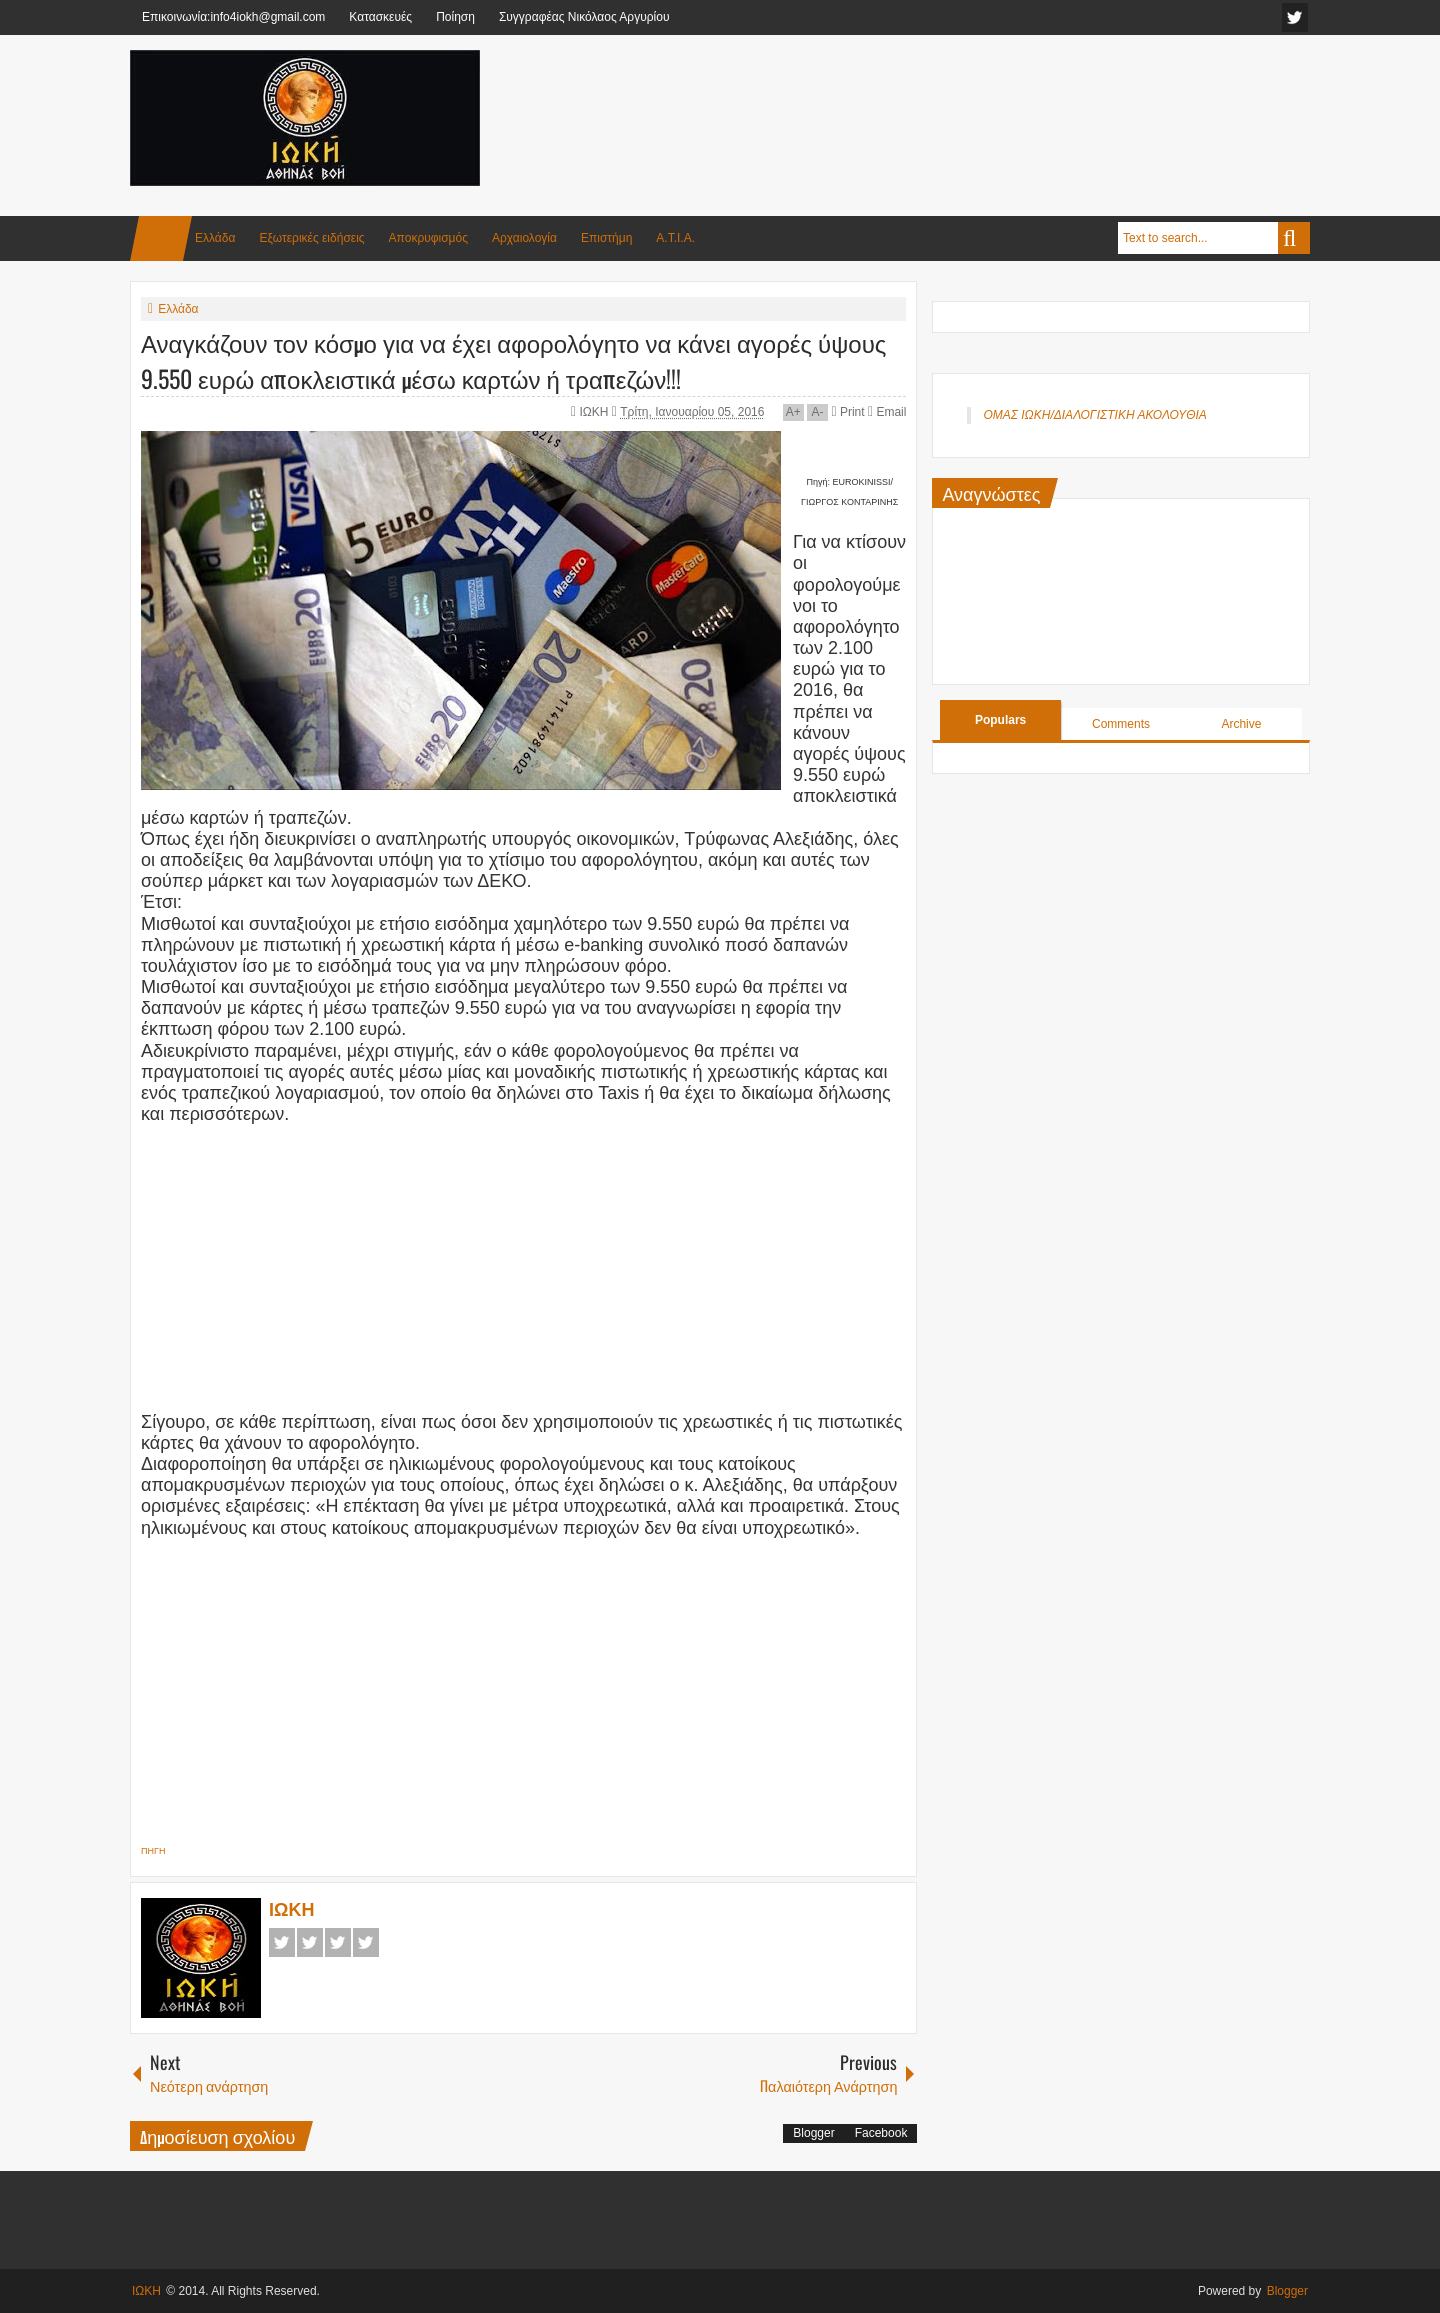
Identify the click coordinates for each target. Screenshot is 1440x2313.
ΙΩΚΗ (596, 412)
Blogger (813, 2133)
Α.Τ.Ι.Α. (675, 238)
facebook (1295, 17)
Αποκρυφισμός (428, 238)
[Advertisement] (946, 99)
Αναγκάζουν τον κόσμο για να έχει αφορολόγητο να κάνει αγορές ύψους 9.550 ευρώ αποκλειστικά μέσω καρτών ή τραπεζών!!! (513, 360)
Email (887, 412)
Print (847, 412)
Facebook (282, 1942)
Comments (1121, 724)
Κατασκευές (380, 17)
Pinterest (366, 1942)
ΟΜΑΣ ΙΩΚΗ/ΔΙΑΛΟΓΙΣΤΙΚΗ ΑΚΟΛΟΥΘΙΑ (1094, 415)
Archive (1241, 724)
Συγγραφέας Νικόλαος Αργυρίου (584, 17)
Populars (1000, 720)
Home (161, 238)
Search (1294, 238)
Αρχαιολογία (524, 238)
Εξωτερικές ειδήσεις (311, 238)
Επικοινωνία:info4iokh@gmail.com (233, 17)
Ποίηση (455, 17)
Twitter (310, 1942)
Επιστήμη (606, 238)
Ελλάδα (215, 238)
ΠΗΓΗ (153, 1851)
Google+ (338, 1942)
